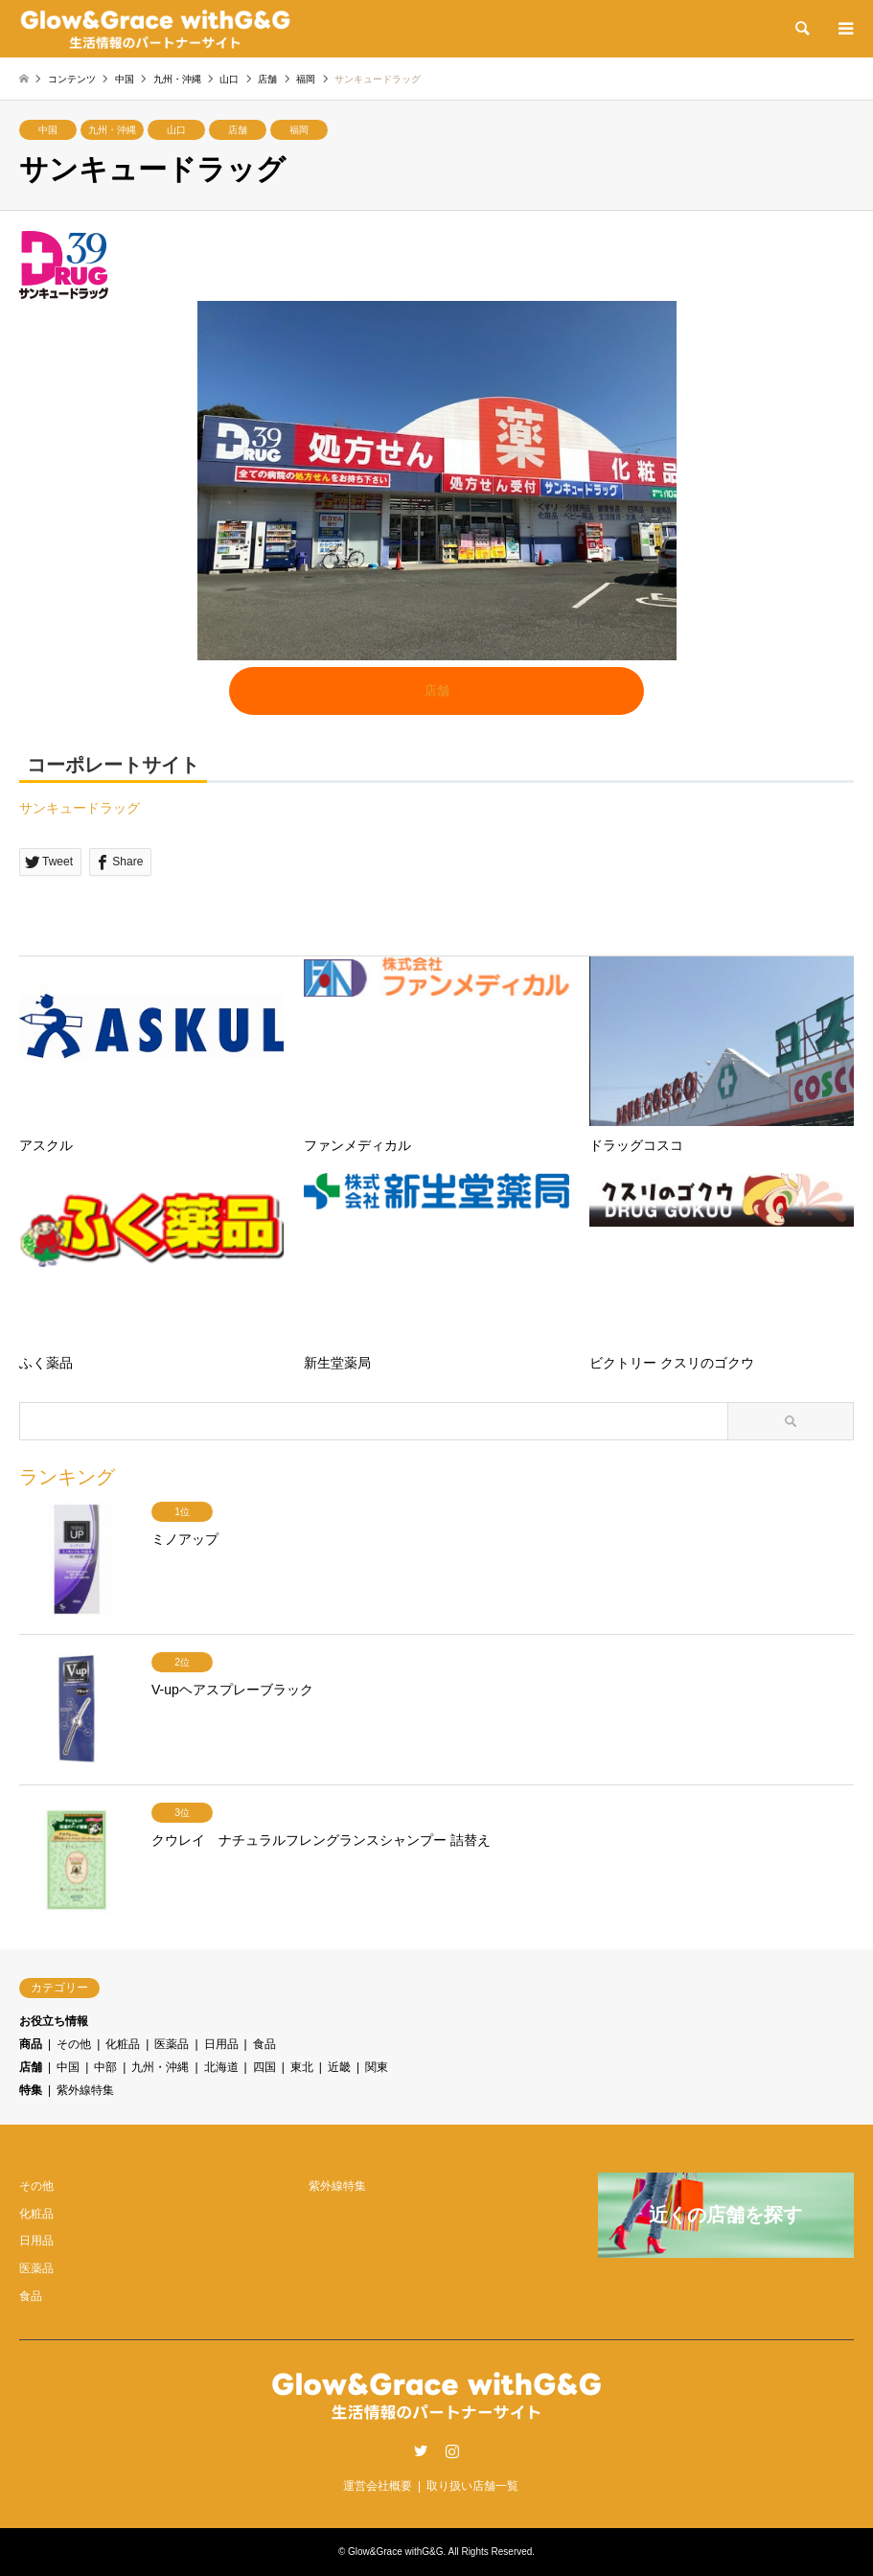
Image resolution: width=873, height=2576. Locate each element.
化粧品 (122, 2044)
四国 (264, 2067)
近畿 (339, 2067)
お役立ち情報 (53, 2021)
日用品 (221, 2044)
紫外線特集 (85, 2090)
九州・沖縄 (112, 130)
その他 (74, 2044)
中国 (47, 130)
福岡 (299, 130)
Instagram (452, 2450)
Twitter (420, 2450)
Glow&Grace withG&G (395, 2551)
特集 (30, 2090)
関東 (376, 2067)
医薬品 (171, 2044)
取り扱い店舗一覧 (472, 2486)
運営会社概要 (377, 2486)
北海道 (221, 2067)
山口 (176, 130)
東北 (301, 2067)
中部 (105, 2067)
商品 (30, 2044)
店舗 (237, 130)
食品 (264, 2044)
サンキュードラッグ (79, 808)
